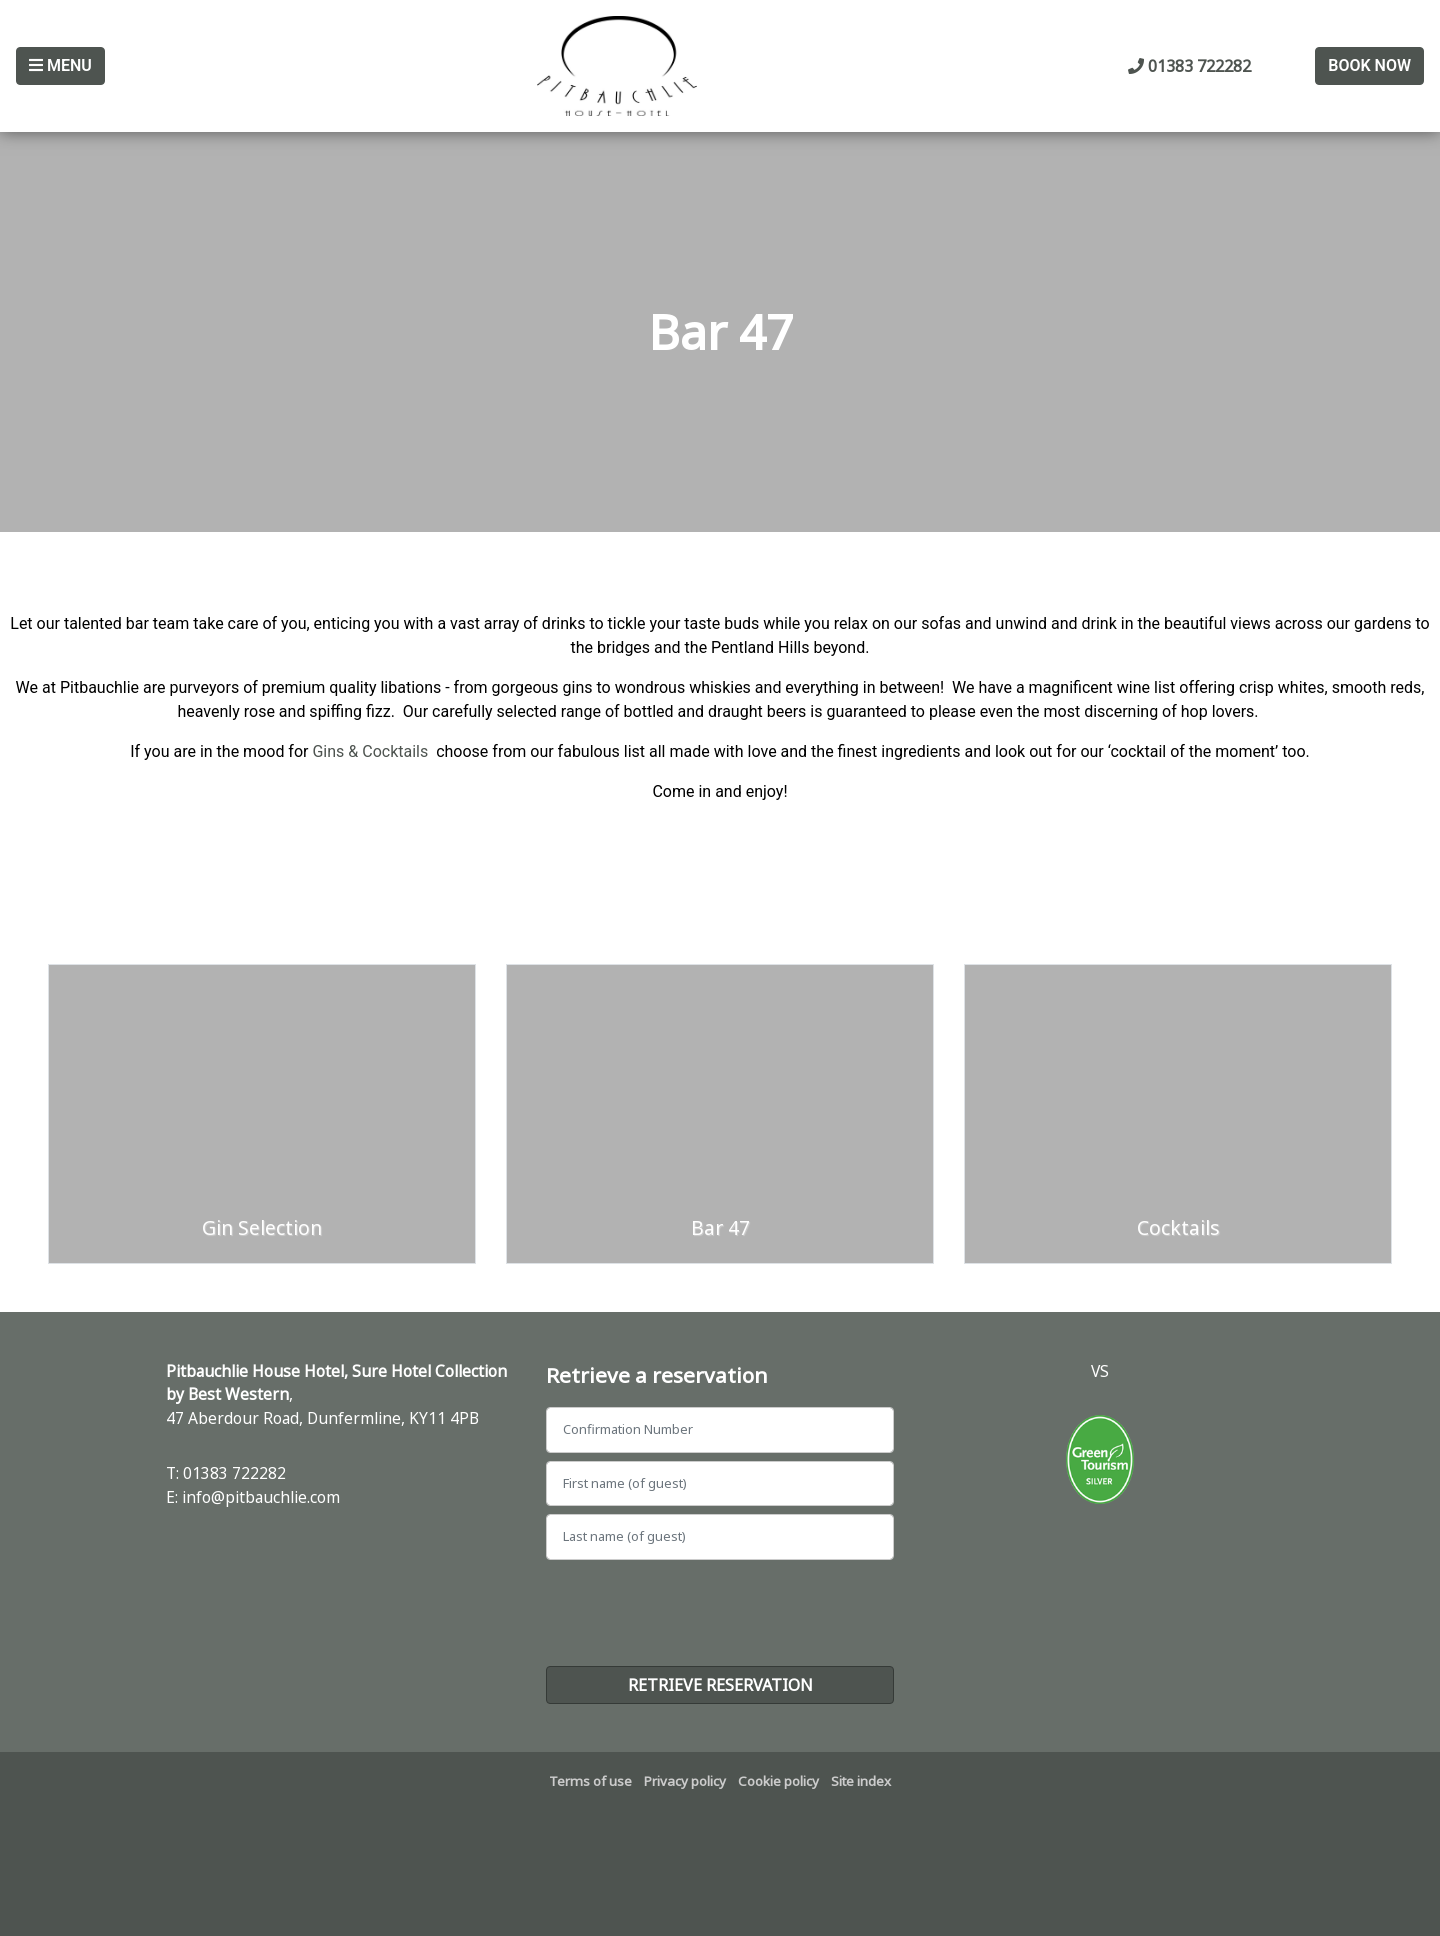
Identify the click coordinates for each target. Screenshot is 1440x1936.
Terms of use (590, 1781)
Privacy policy (685, 1781)
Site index (861, 1781)
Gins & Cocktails (370, 751)
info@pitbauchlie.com (261, 1497)
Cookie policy (778, 1781)
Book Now (1369, 65)
